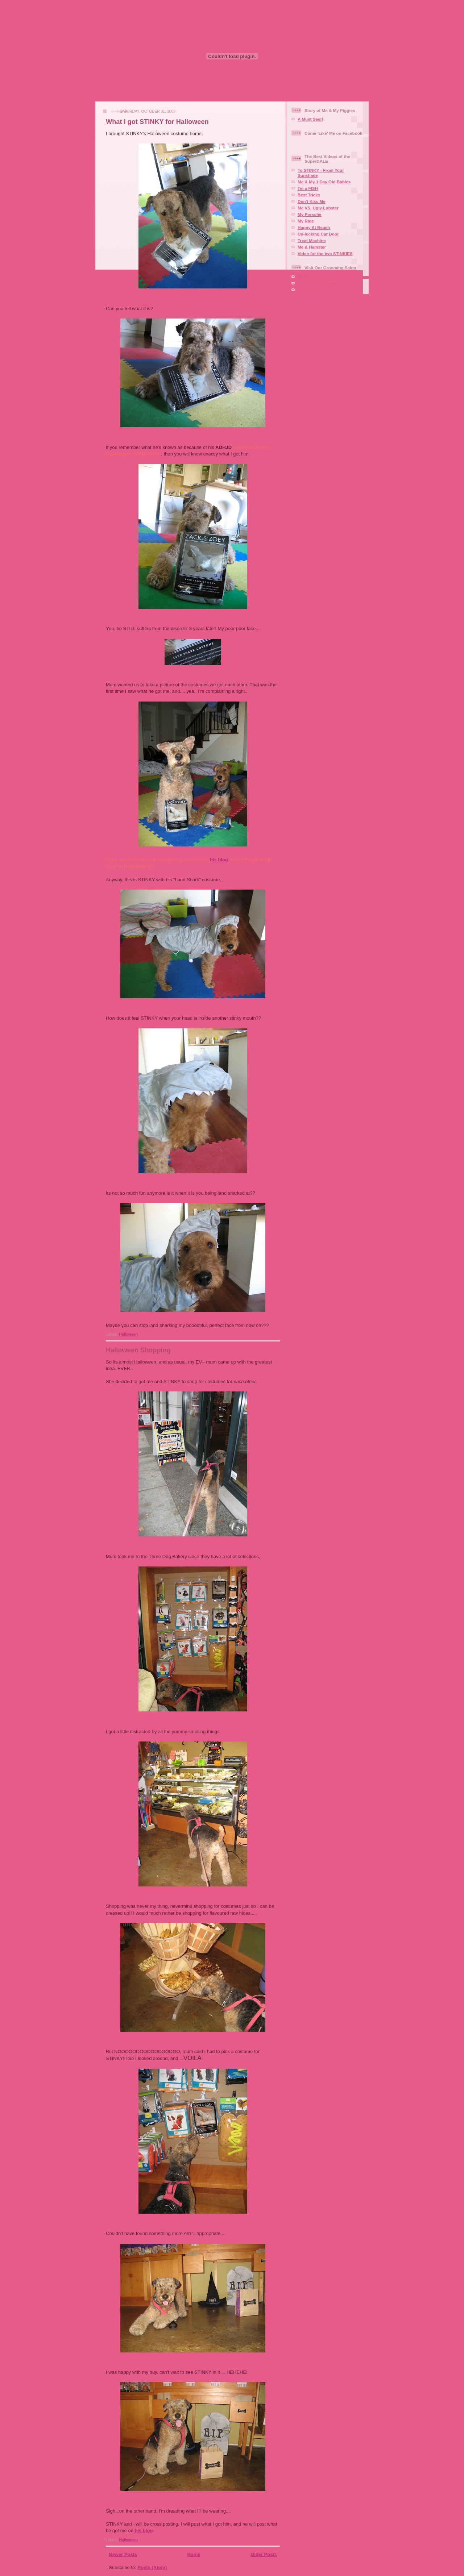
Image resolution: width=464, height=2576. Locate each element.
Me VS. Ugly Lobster (318, 207)
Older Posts (263, 2554)
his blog (219, 859)
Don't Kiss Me (312, 201)
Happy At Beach (314, 227)
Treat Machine (312, 240)
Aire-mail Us (310, 289)
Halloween (128, 1334)
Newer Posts (123, 2554)
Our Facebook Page (317, 283)
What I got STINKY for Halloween (157, 121)
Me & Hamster (312, 247)
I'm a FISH (308, 188)
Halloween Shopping (138, 1350)
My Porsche (310, 214)
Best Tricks (309, 194)
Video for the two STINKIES (325, 253)
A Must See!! (310, 119)
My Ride (306, 221)
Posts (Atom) (152, 2567)
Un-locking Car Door (318, 234)
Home (193, 2554)
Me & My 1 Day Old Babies (324, 181)
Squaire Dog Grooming (321, 276)
